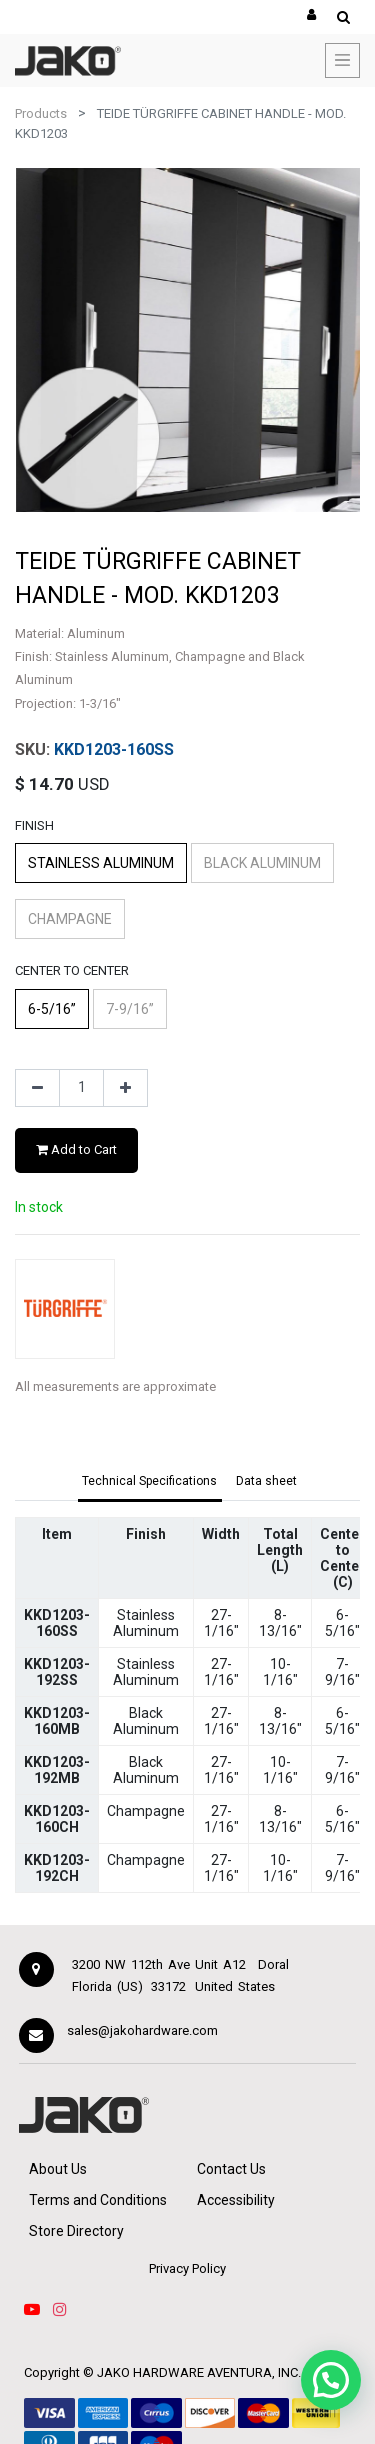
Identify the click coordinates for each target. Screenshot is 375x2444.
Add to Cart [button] (76, 1149)
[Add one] (125, 1088)
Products (41, 113)
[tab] (150, 1482)
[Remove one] (37, 1088)
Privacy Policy (187, 2268)
